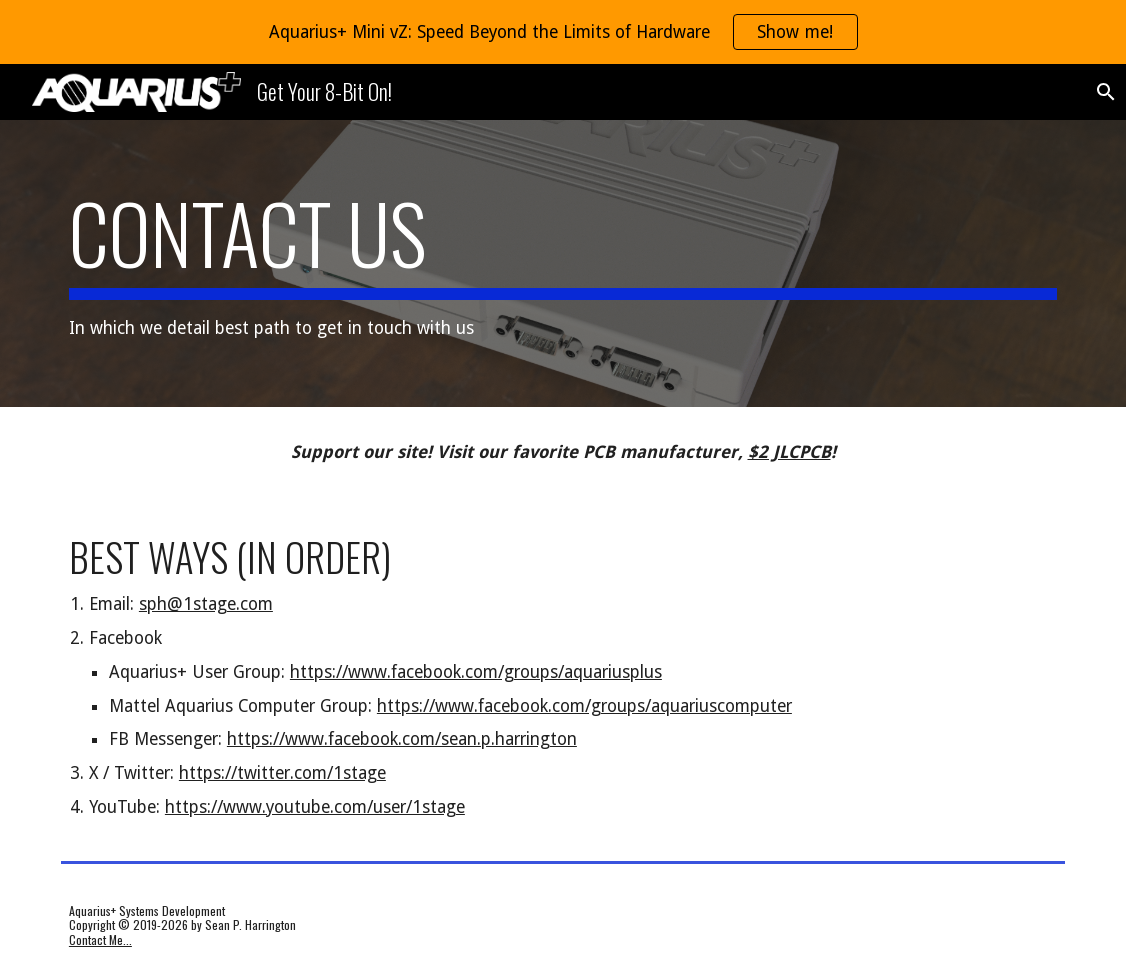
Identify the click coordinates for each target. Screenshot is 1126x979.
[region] (563, 32)
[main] (563, 263)
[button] (1102, 92)
